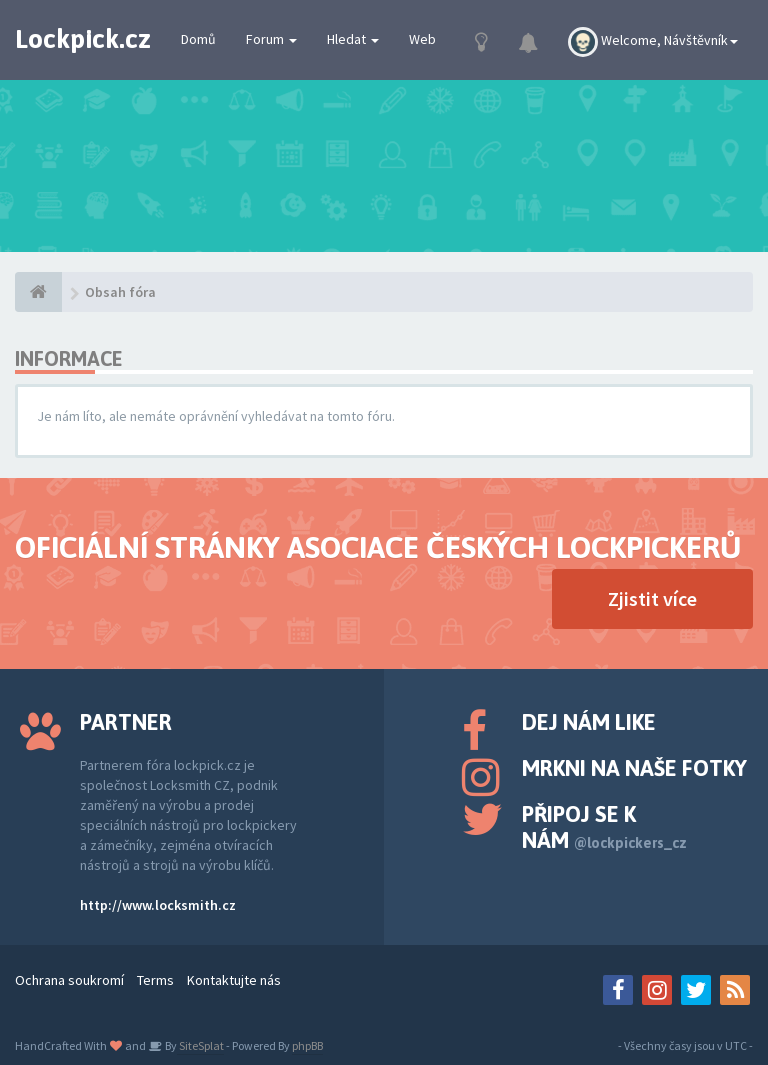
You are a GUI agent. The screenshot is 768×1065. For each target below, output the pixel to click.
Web (422, 39)
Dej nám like (589, 722)
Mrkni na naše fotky (634, 768)
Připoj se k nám (604, 827)
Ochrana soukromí (69, 980)
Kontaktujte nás (234, 980)
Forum (271, 39)
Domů (198, 39)
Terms (155, 980)
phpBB (307, 1045)
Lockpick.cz (83, 39)
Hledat (353, 39)
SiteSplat (200, 1045)
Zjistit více (652, 598)
